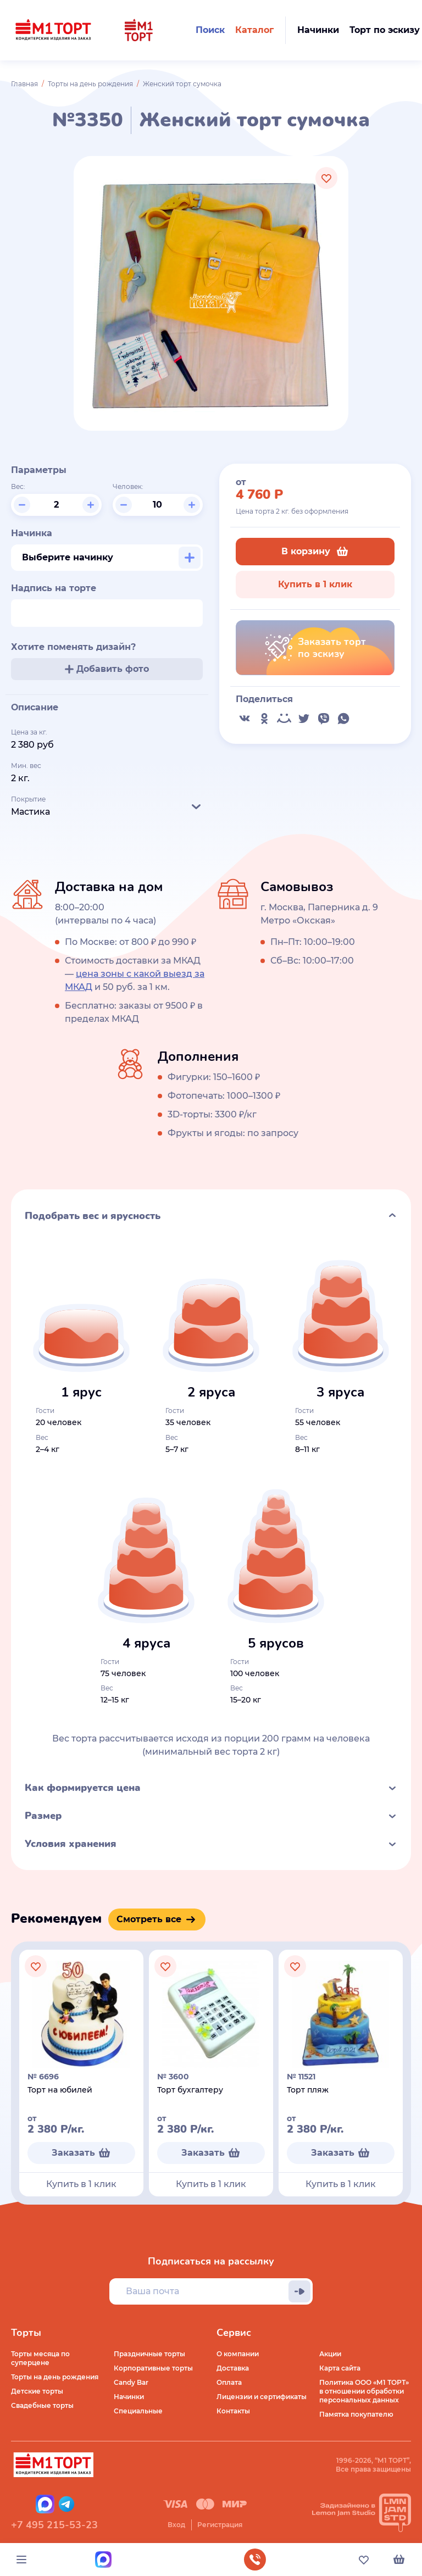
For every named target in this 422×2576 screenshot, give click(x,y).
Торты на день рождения (90, 84)
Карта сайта (339, 2368)
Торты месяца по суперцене (40, 2358)
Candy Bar (131, 2382)
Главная (24, 84)
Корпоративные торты (153, 2368)
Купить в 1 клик (315, 584)
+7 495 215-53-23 (54, 2525)
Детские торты (37, 2391)
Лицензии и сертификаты (261, 2397)
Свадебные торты (42, 2405)
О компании (237, 2354)
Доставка (232, 2368)
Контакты (233, 2411)
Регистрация (219, 2525)
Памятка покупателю (356, 2414)
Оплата (229, 2382)
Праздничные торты (149, 2354)
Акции (330, 2354)
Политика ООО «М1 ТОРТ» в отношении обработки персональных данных (364, 2391)
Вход (176, 2525)
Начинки (129, 2397)
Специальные (138, 2411)
